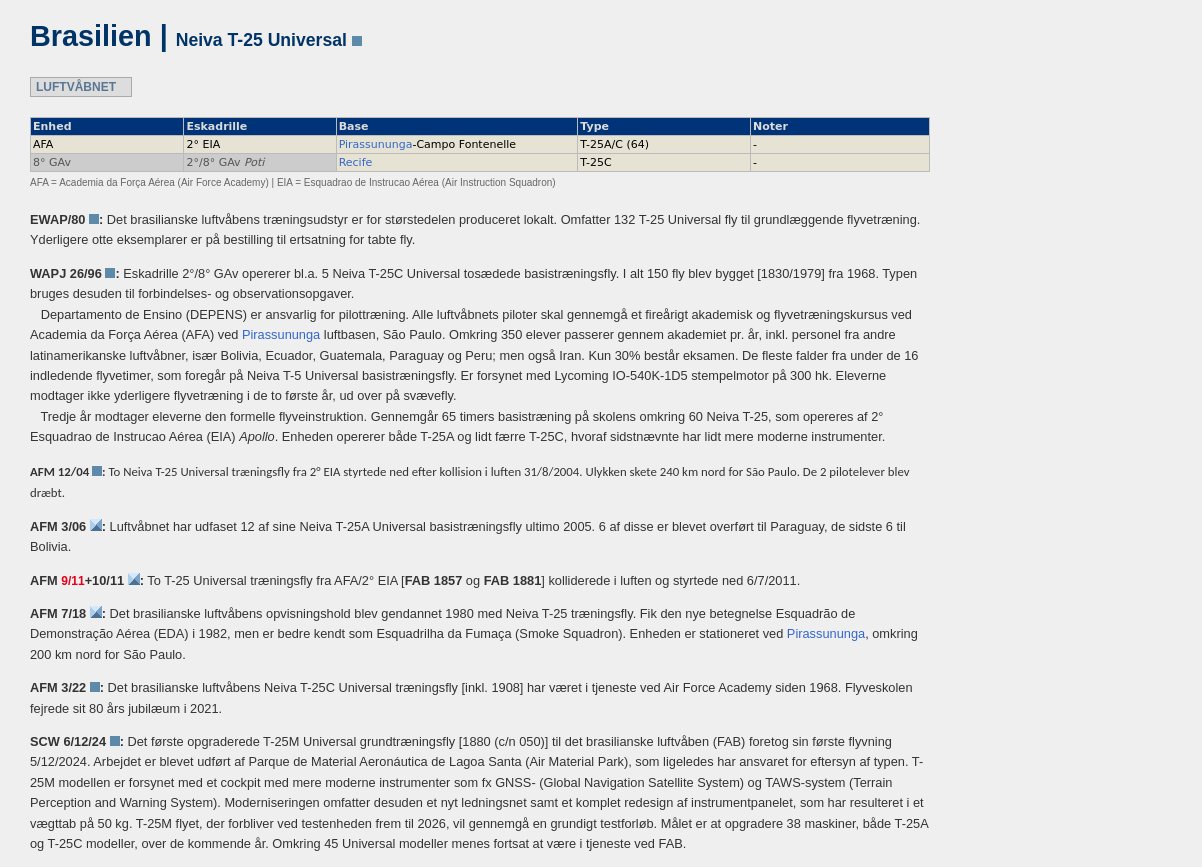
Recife (356, 162)
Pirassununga (376, 144)
